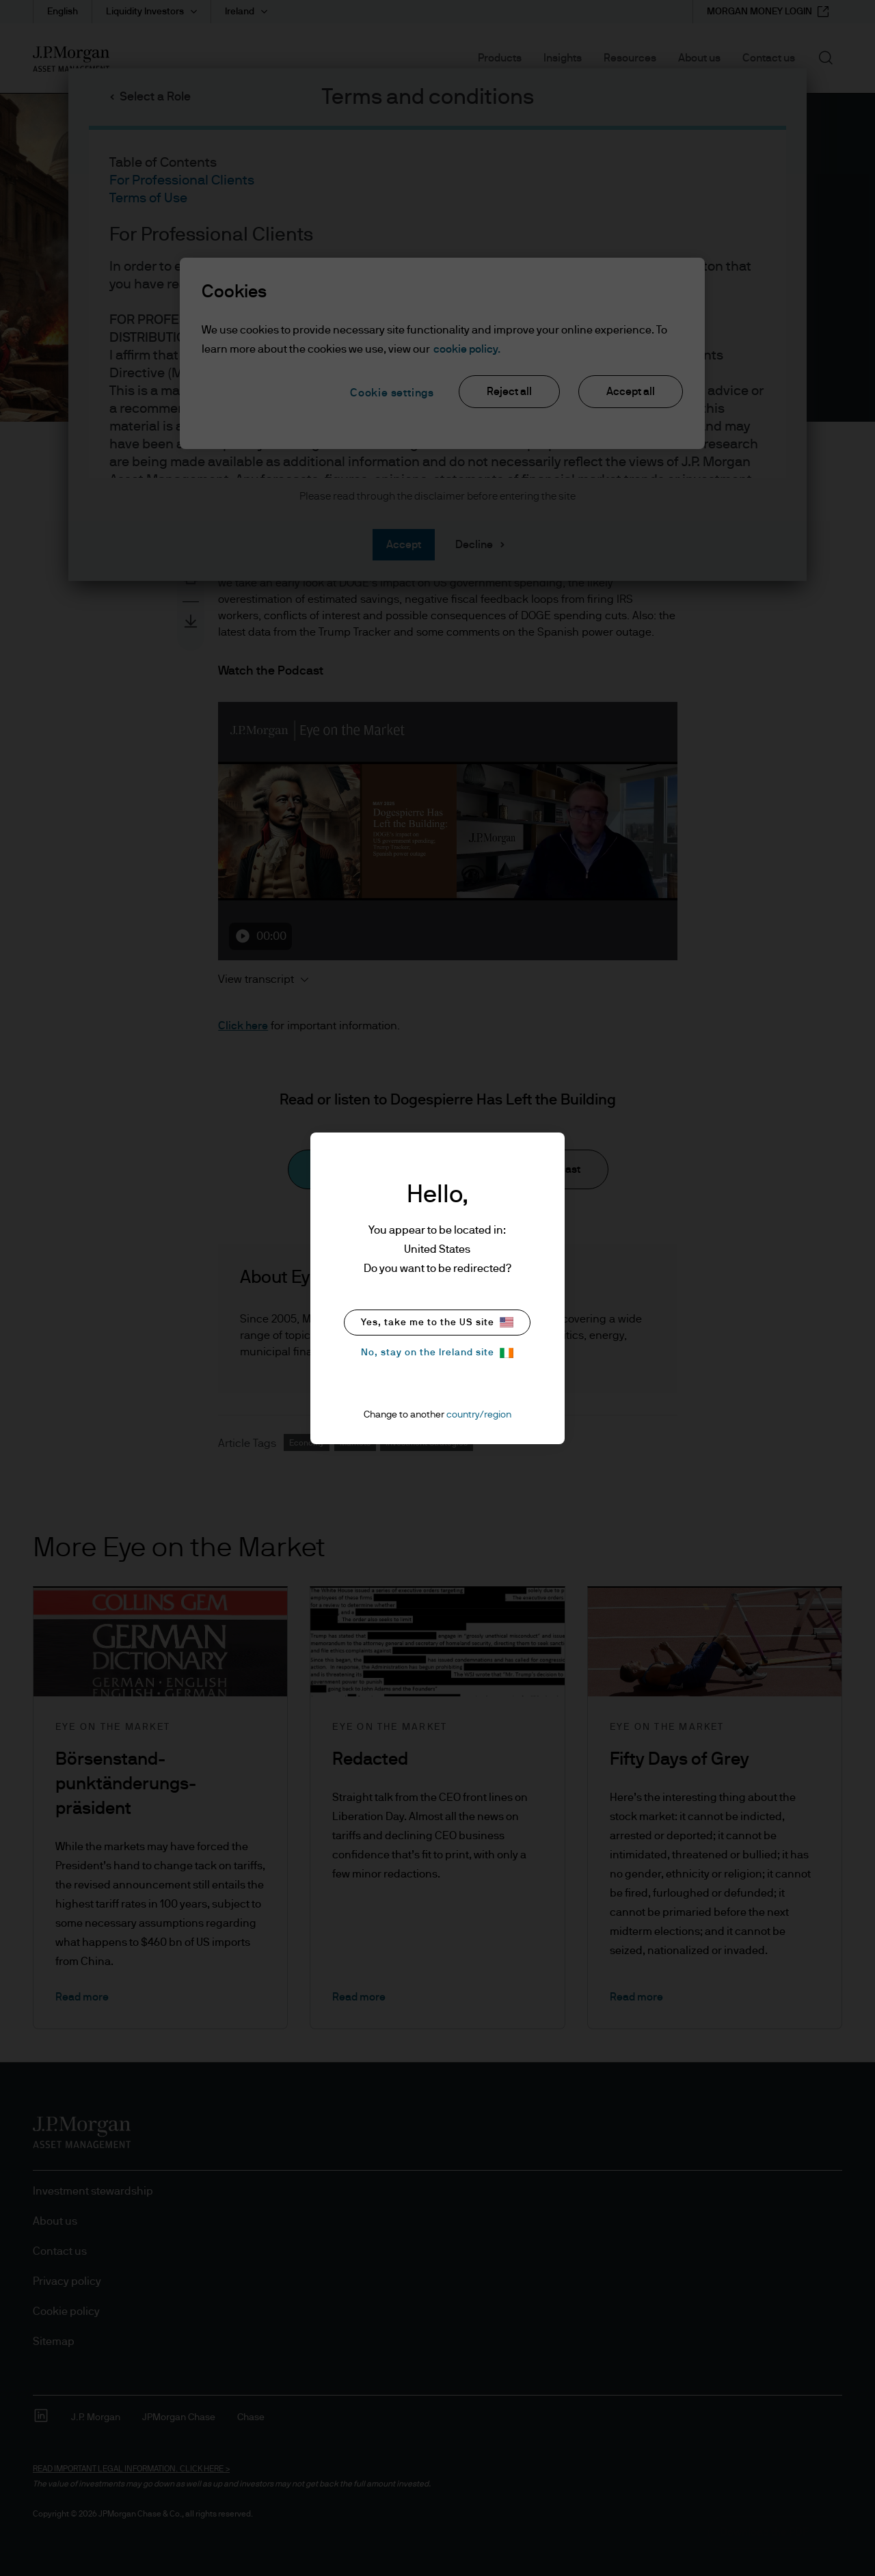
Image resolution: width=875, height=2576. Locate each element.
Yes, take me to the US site (437, 1322)
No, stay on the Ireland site (437, 1353)
